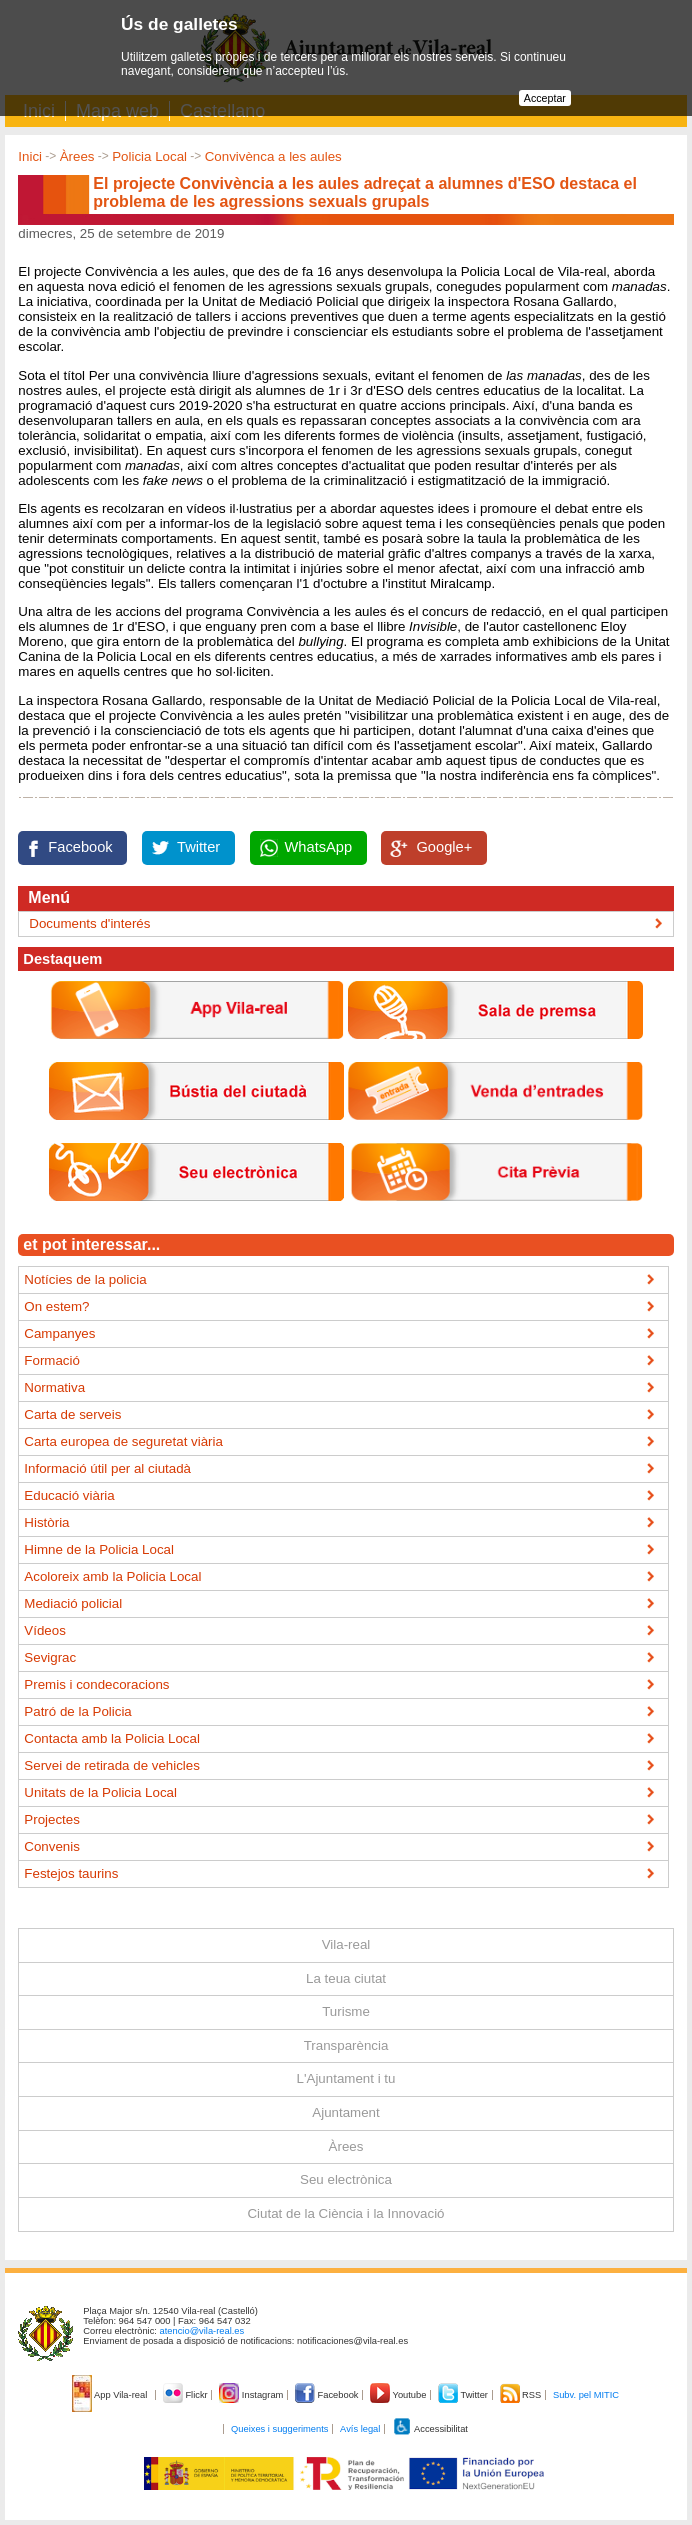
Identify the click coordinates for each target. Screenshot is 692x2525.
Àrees (77, 156)
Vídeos (45, 1630)
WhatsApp (319, 847)
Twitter (198, 847)
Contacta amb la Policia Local (112, 1738)
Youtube (399, 2395)
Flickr (186, 2395)
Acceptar (545, 98)
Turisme (346, 2011)
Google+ (444, 847)
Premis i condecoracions (96, 1684)
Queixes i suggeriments (279, 2429)
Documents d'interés (89, 923)
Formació (52, 1360)
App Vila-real (111, 2395)
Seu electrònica (346, 2179)
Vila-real (346, 1944)
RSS (522, 2395)
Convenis (52, 1846)
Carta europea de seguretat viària (123, 1441)
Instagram (252, 2395)
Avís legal (360, 2429)
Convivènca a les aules (273, 156)
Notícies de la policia (85, 1279)
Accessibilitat (430, 2429)
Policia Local (149, 156)
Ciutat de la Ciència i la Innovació (345, 2213)
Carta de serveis (72, 1414)
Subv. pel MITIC (586, 2395)
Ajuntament (345, 2112)
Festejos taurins (71, 1873)
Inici (30, 156)
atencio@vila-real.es (202, 2331)
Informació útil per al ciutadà (107, 1468)
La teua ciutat (346, 1978)
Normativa (54, 1387)
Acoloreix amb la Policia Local (112, 1576)
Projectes (52, 1819)
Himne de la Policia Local (99, 1549)
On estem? (56, 1306)
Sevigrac (50, 1657)
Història (46, 1522)
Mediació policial (73, 1603)
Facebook (80, 847)
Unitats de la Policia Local (100, 1792)
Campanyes (59, 1333)
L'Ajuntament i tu (346, 2078)
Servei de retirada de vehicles (112, 1765)
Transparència (346, 2045)
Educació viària (69, 1495)
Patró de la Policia (77, 1711)
